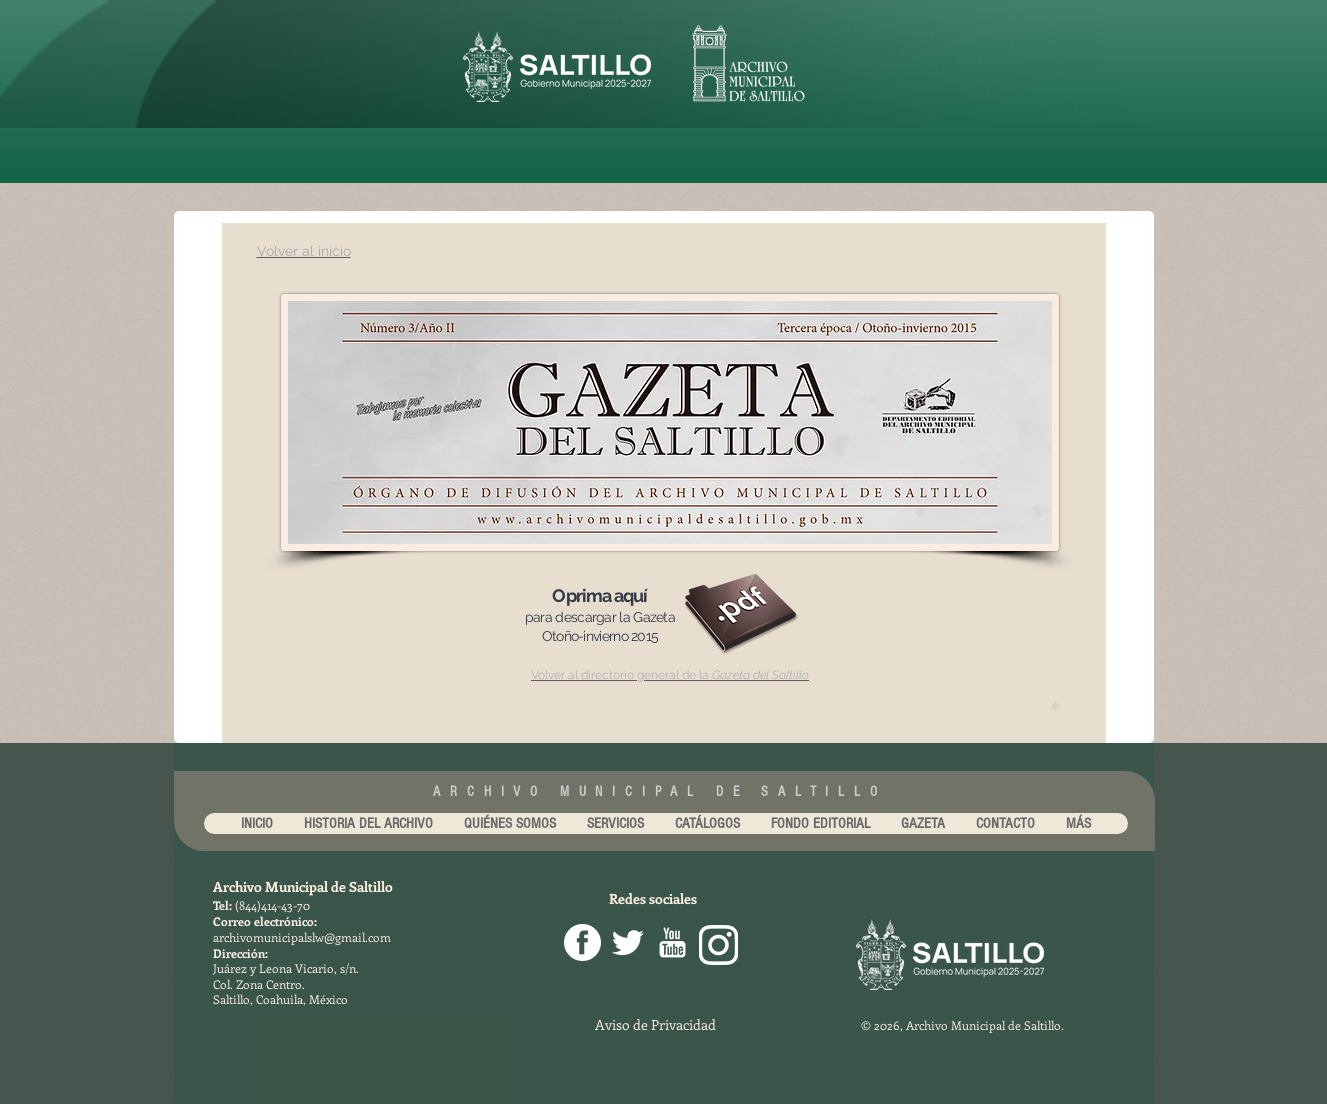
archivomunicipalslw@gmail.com (302, 937)
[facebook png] (582, 942)
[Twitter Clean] (627, 942)
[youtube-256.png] (672, 942)
